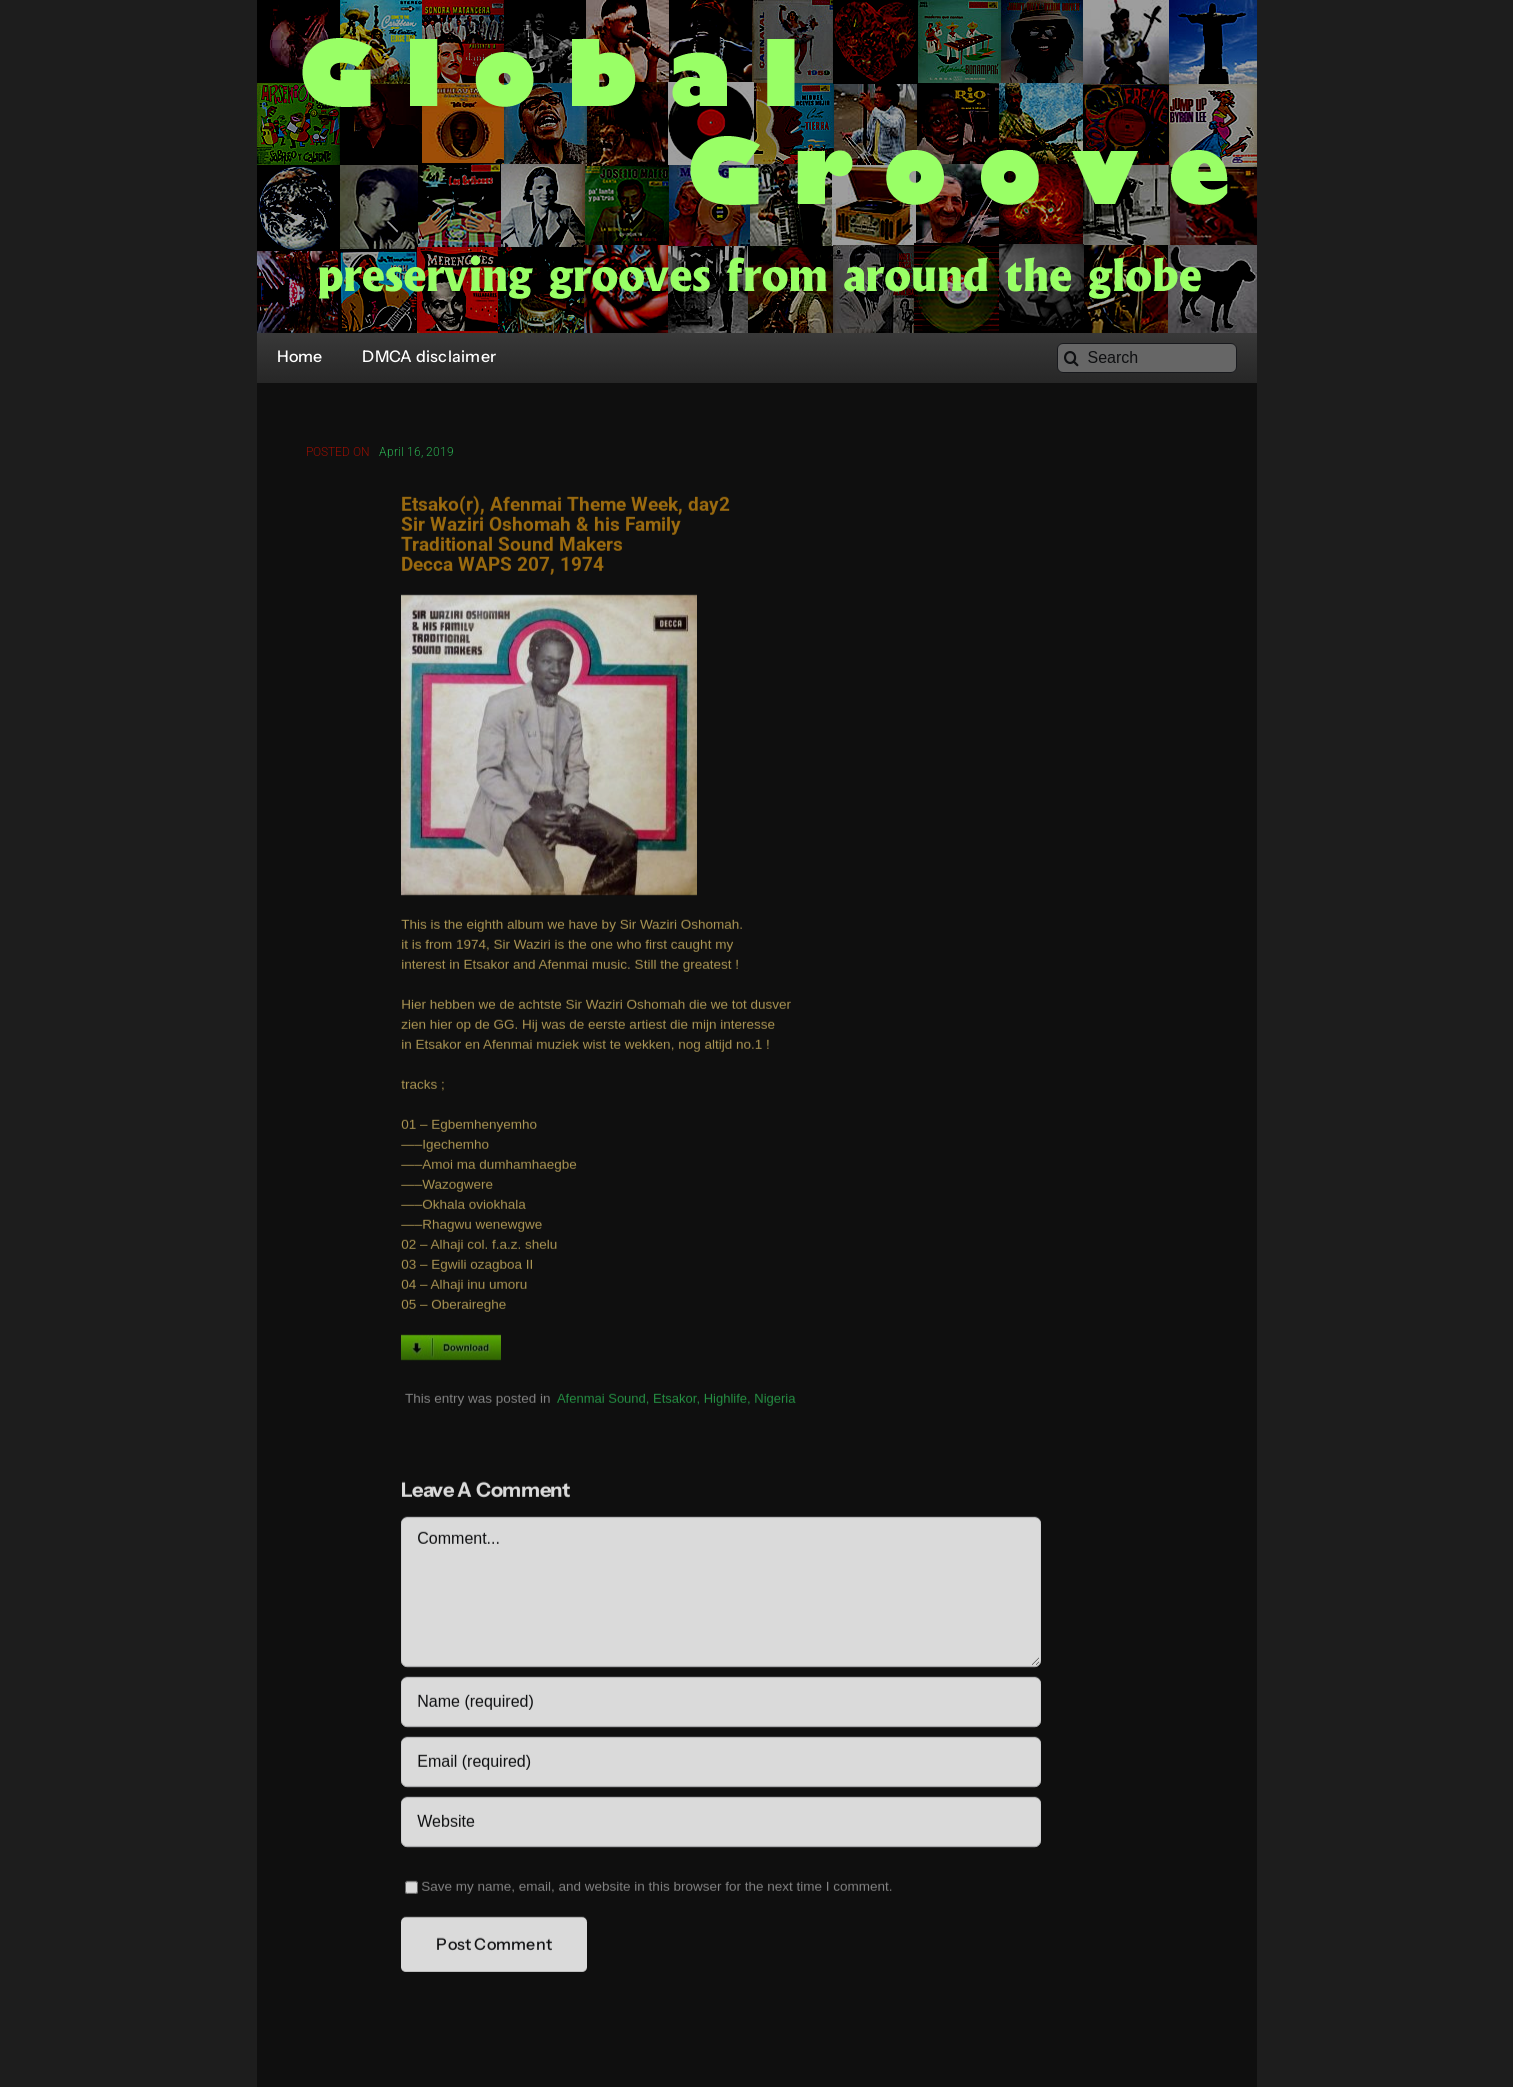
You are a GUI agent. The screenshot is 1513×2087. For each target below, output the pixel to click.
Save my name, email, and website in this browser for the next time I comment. (656, 1890)
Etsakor (674, 1402)
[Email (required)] (720, 1766)
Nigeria (774, 1402)
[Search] (1147, 358)
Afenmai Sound (601, 1402)
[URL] (720, 1826)
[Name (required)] (720, 1706)
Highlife (725, 1402)
